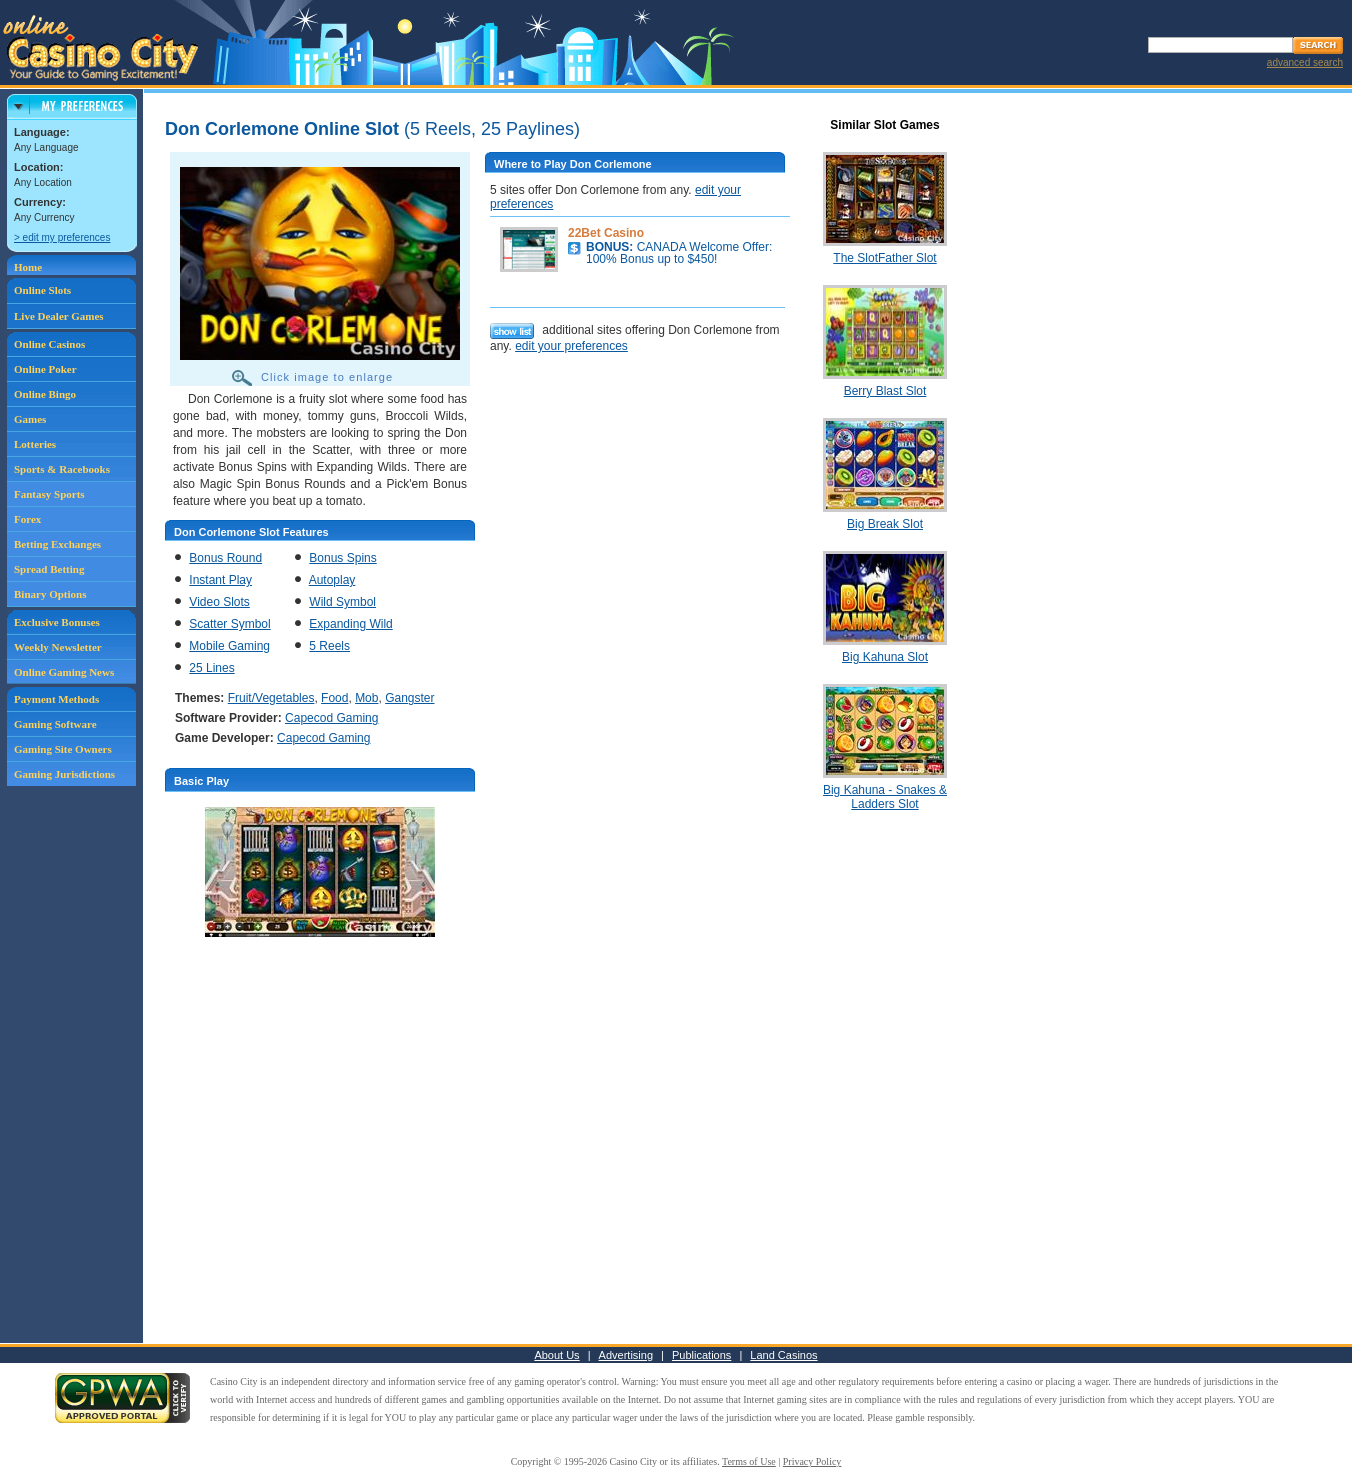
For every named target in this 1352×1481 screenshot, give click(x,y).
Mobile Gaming (229, 646)
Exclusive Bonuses (57, 622)
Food (334, 698)
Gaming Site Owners (63, 749)
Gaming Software (55, 724)
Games (30, 419)
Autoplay (332, 580)
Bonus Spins (342, 558)
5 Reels (329, 646)
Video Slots (219, 602)
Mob (366, 698)
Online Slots (42, 290)
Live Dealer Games (59, 316)
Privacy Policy (812, 1461)
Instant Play (220, 580)
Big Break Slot (885, 524)
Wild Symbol (342, 602)
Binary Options (50, 594)
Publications (701, 1355)
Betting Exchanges (57, 544)
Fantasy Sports (49, 494)
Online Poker (45, 369)
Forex (27, 519)
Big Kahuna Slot (885, 657)
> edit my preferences (62, 237)
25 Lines (211, 668)
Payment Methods (56, 699)
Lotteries (35, 444)
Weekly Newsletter (58, 647)
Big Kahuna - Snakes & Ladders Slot (885, 797)
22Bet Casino (606, 233)
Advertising (626, 1355)
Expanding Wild (350, 624)
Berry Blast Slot (885, 391)
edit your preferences (571, 346)
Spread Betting (49, 569)
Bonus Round (225, 558)
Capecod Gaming (331, 718)
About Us (556, 1355)
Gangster (409, 698)
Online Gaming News (64, 672)
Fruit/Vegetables (271, 698)
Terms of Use (749, 1461)
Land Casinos (783, 1355)
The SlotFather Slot (884, 258)
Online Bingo (45, 394)
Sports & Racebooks (62, 469)
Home (28, 267)
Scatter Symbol (229, 624)
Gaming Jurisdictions (64, 774)
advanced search (1305, 62)
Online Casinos (49, 344)
